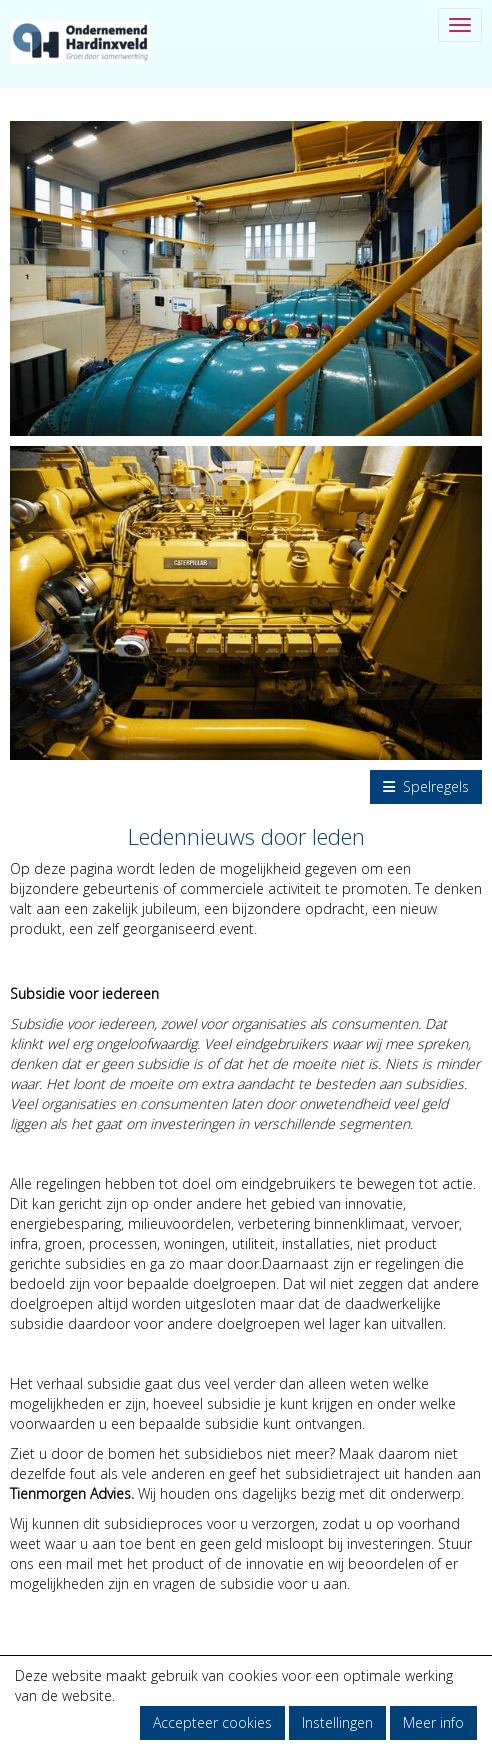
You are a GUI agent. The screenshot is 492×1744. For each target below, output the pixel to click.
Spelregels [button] (426, 786)
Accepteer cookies (212, 1722)
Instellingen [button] (337, 1722)
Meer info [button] (433, 1722)
